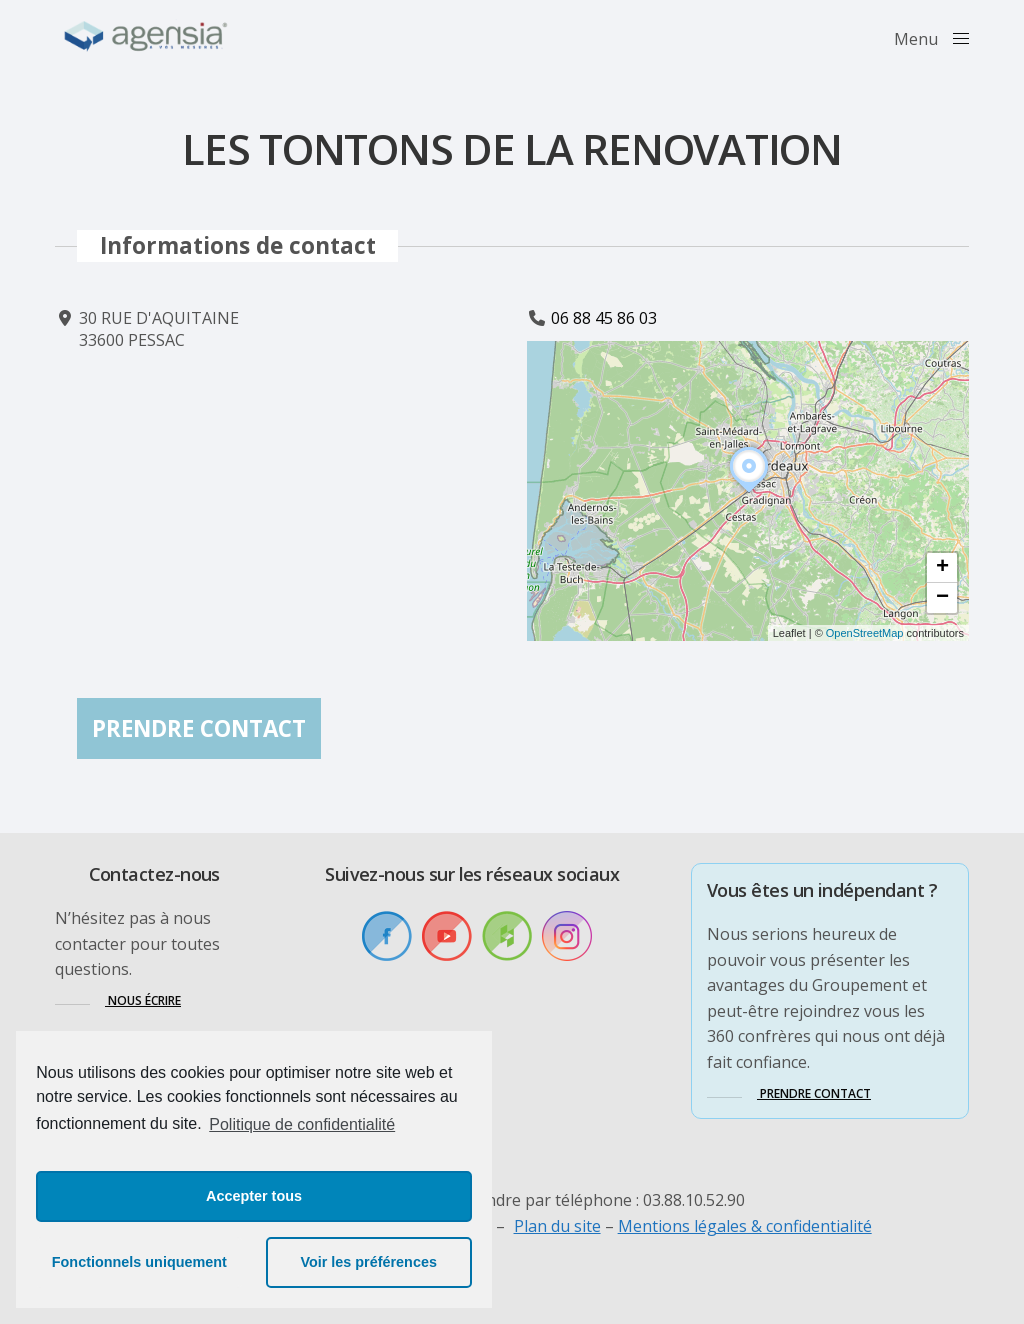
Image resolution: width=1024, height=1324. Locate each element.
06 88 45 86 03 (604, 318)
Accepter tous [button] (254, 1196)
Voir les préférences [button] (368, 1262)
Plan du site (557, 1226)
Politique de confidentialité (302, 1124)
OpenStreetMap (865, 633)
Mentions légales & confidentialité (745, 1226)
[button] (749, 493)
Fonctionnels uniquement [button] (139, 1262)
